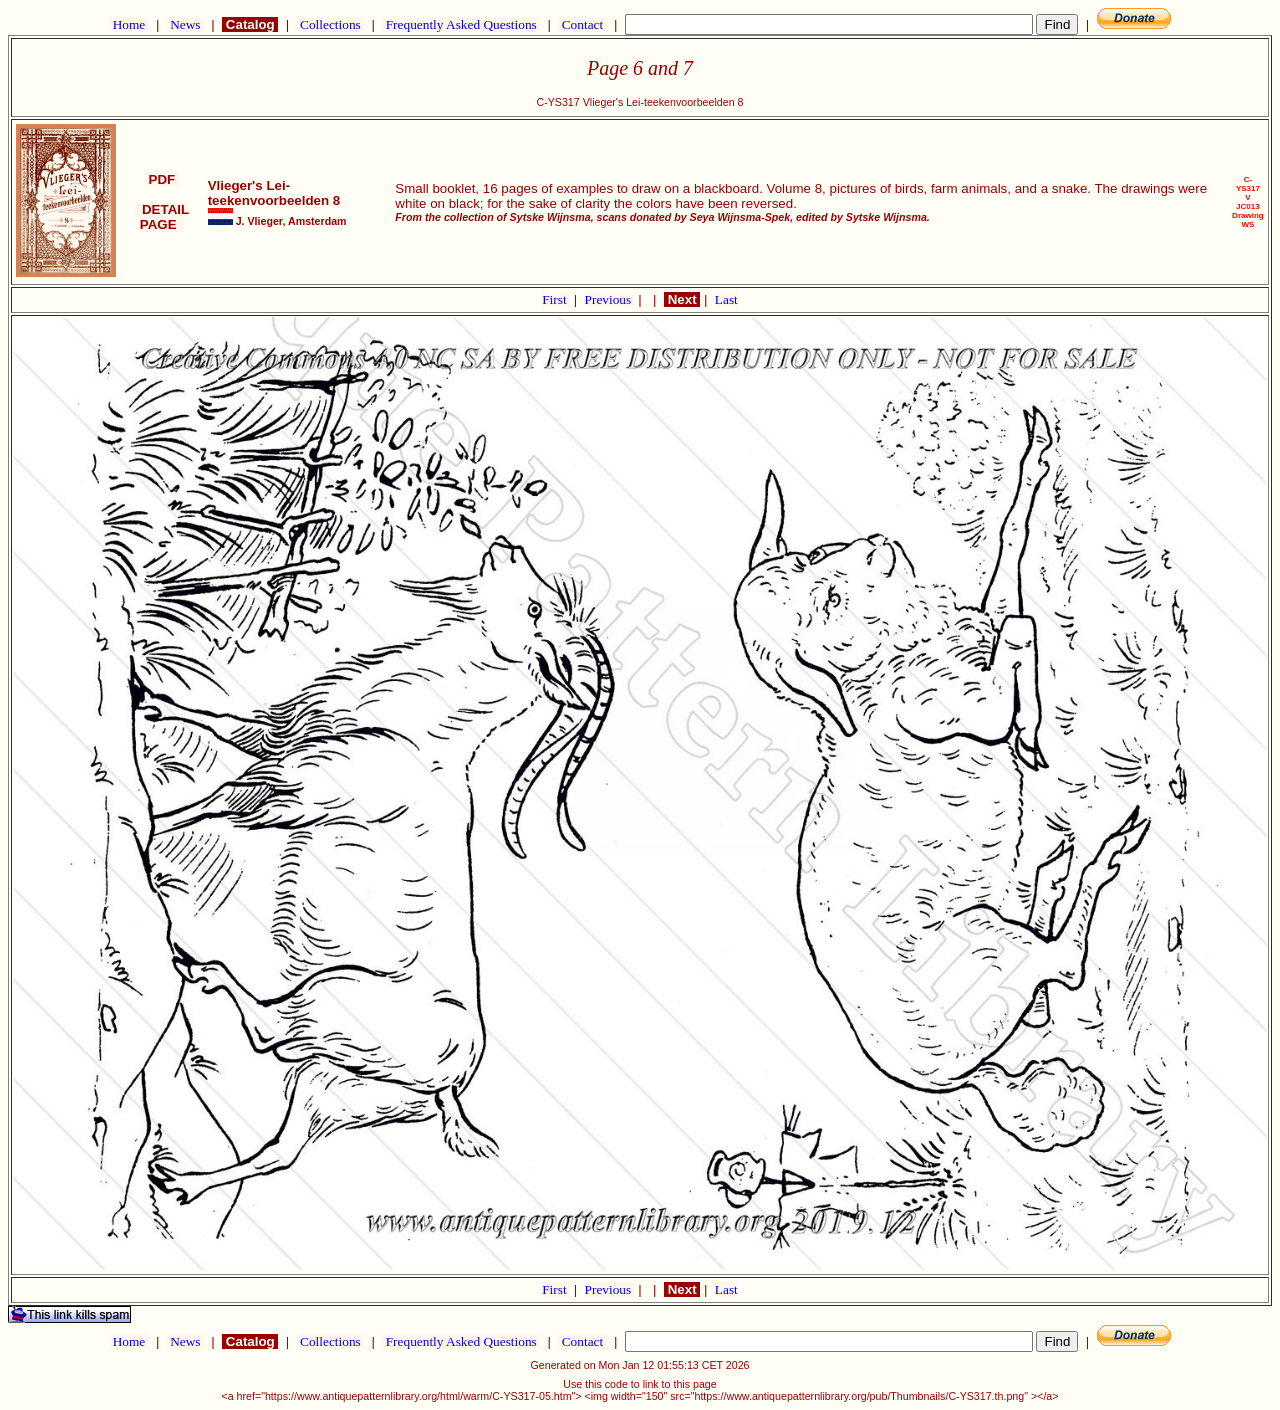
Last (726, 299)
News (185, 24)
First (556, 299)
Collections (330, 24)
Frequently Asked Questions (461, 24)
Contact (582, 24)
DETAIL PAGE (162, 217)
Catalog (250, 24)
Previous (610, 299)
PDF (162, 179)
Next (682, 299)
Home (128, 24)
